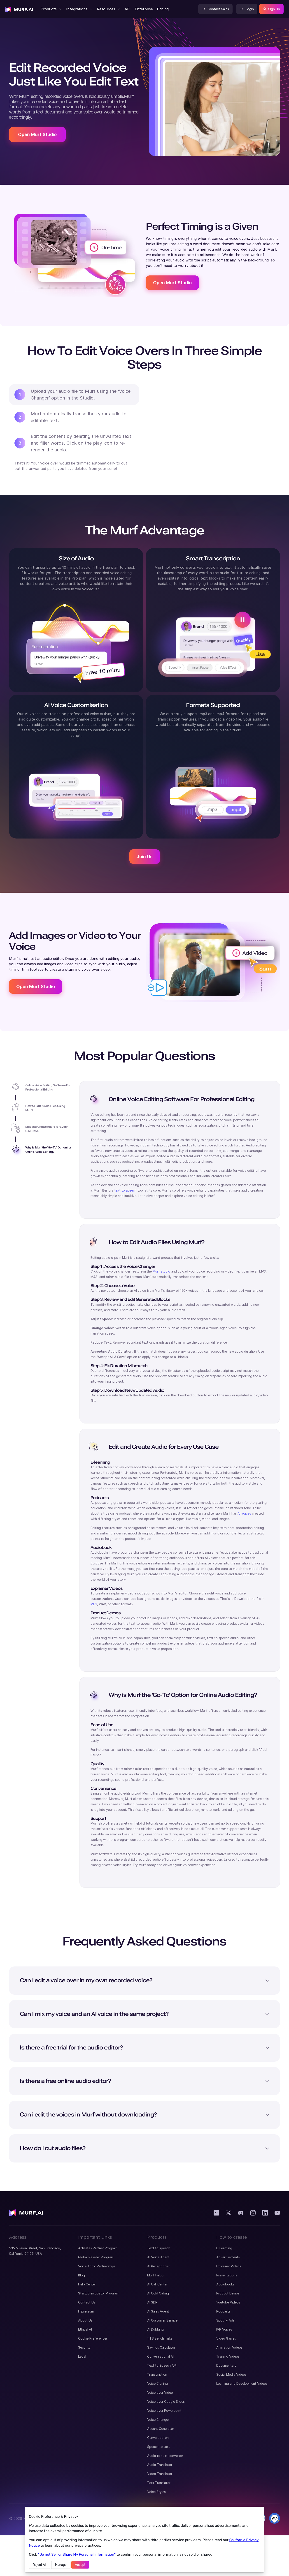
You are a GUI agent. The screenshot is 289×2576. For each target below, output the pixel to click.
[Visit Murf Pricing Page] (162, 9)
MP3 (94, 1649)
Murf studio (161, 1316)
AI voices (244, 1558)
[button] (51, 9)
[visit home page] (19, 9)
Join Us (145, 901)
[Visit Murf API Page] (127, 9)
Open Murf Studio (37, 134)
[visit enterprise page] (144, 9)
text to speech (125, 1235)
